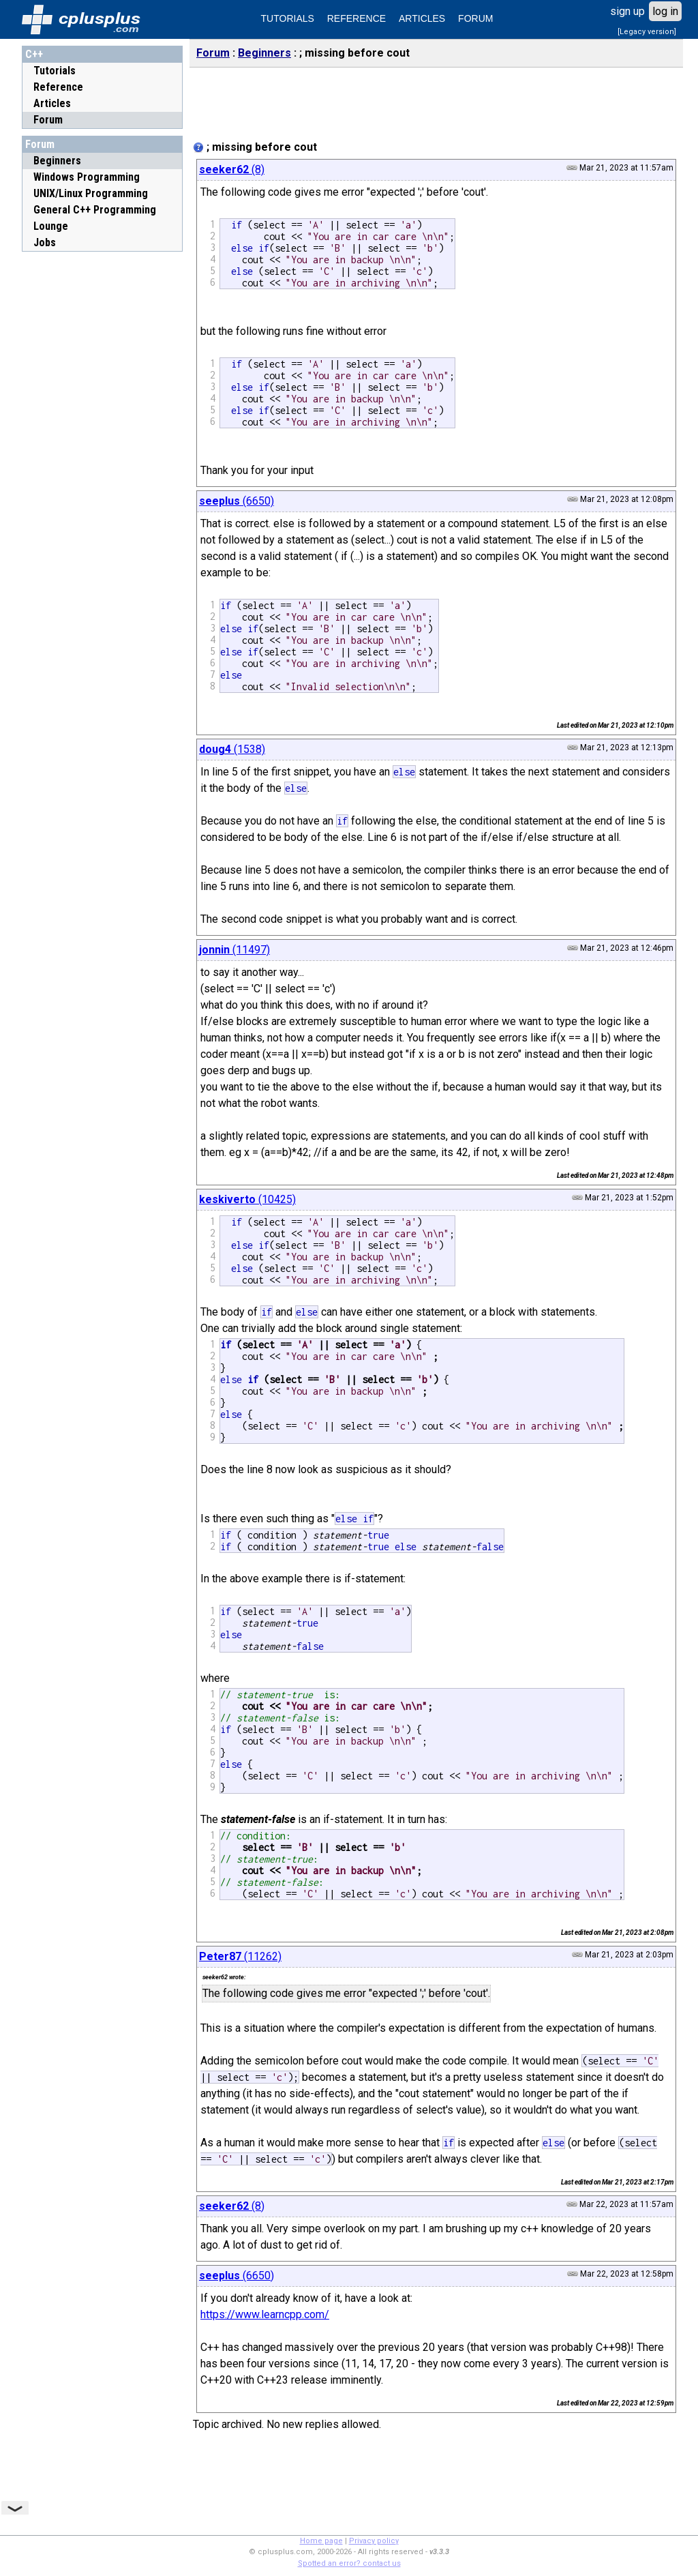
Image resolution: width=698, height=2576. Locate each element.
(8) (231, 169)
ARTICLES (422, 18)
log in (665, 11)
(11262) (240, 1956)
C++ (34, 54)
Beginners (264, 52)
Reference (58, 86)
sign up (627, 11)
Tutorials (54, 70)
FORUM (475, 18)
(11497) (234, 949)
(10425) (247, 1199)
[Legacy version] (647, 31)
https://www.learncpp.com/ (264, 2314)
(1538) (232, 749)
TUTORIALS (287, 18)
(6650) (236, 500)
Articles (52, 103)
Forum (48, 119)
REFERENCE (356, 18)
